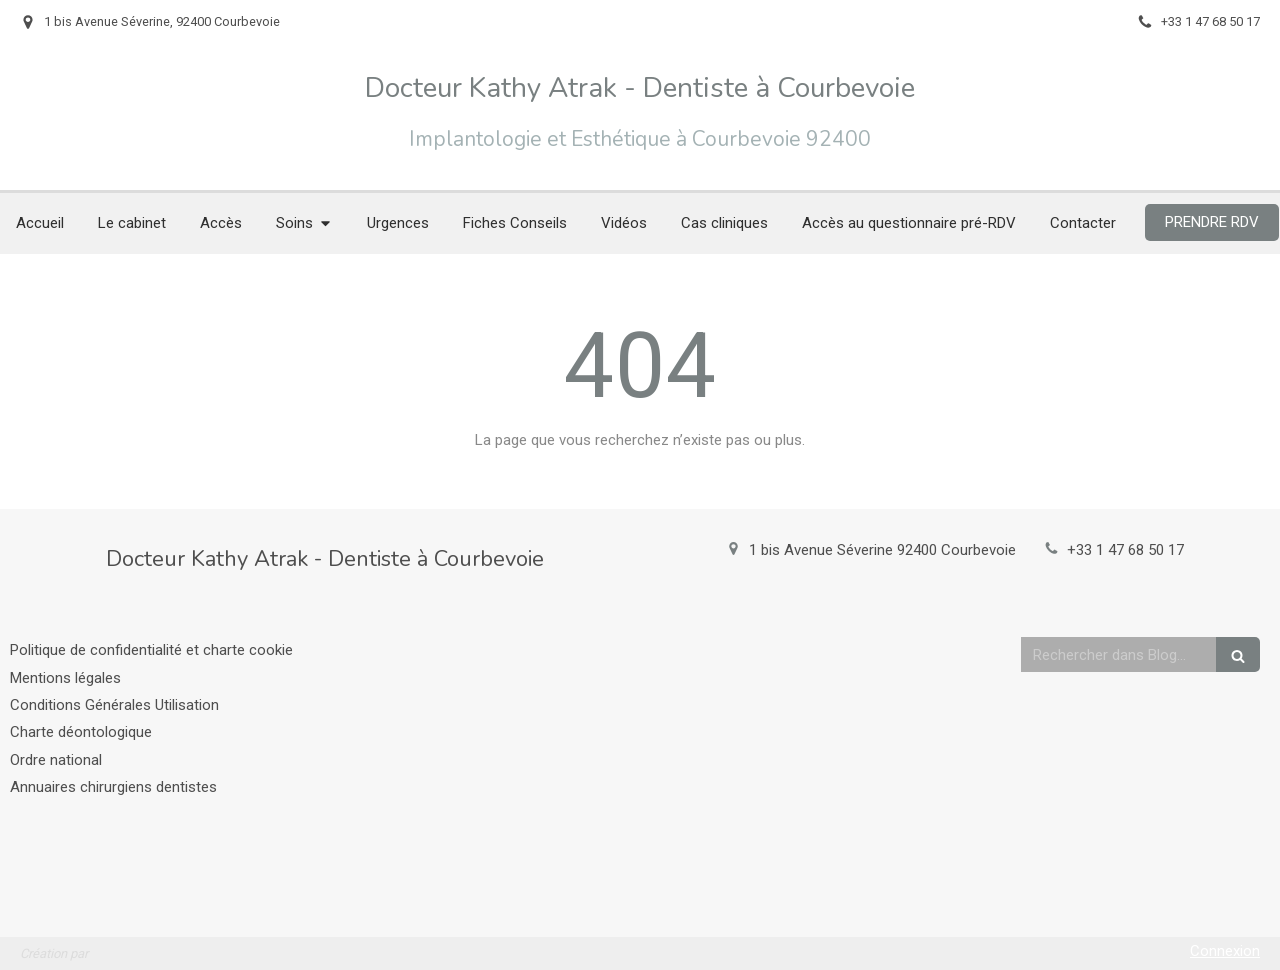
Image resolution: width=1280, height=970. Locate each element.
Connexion (1225, 951)
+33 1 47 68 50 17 (1125, 550)
